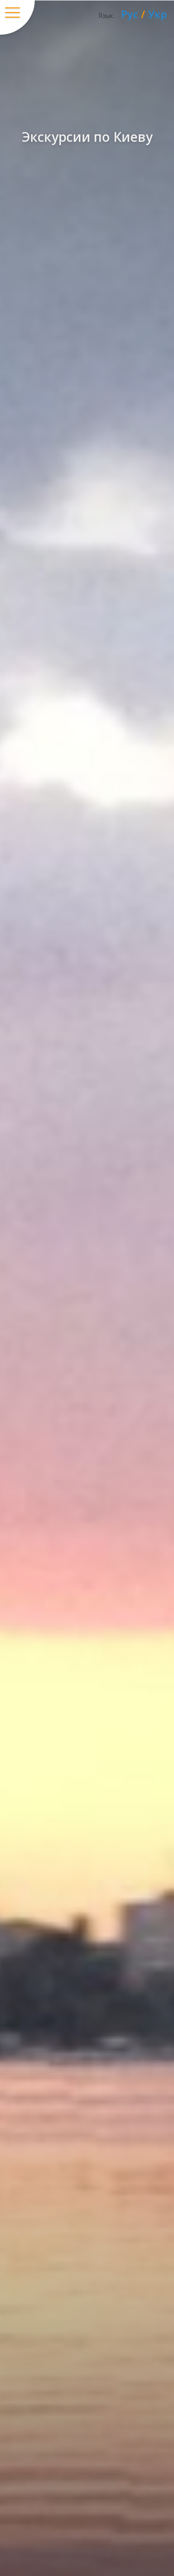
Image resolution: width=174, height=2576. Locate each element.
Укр (157, 14)
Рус (129, 14)
